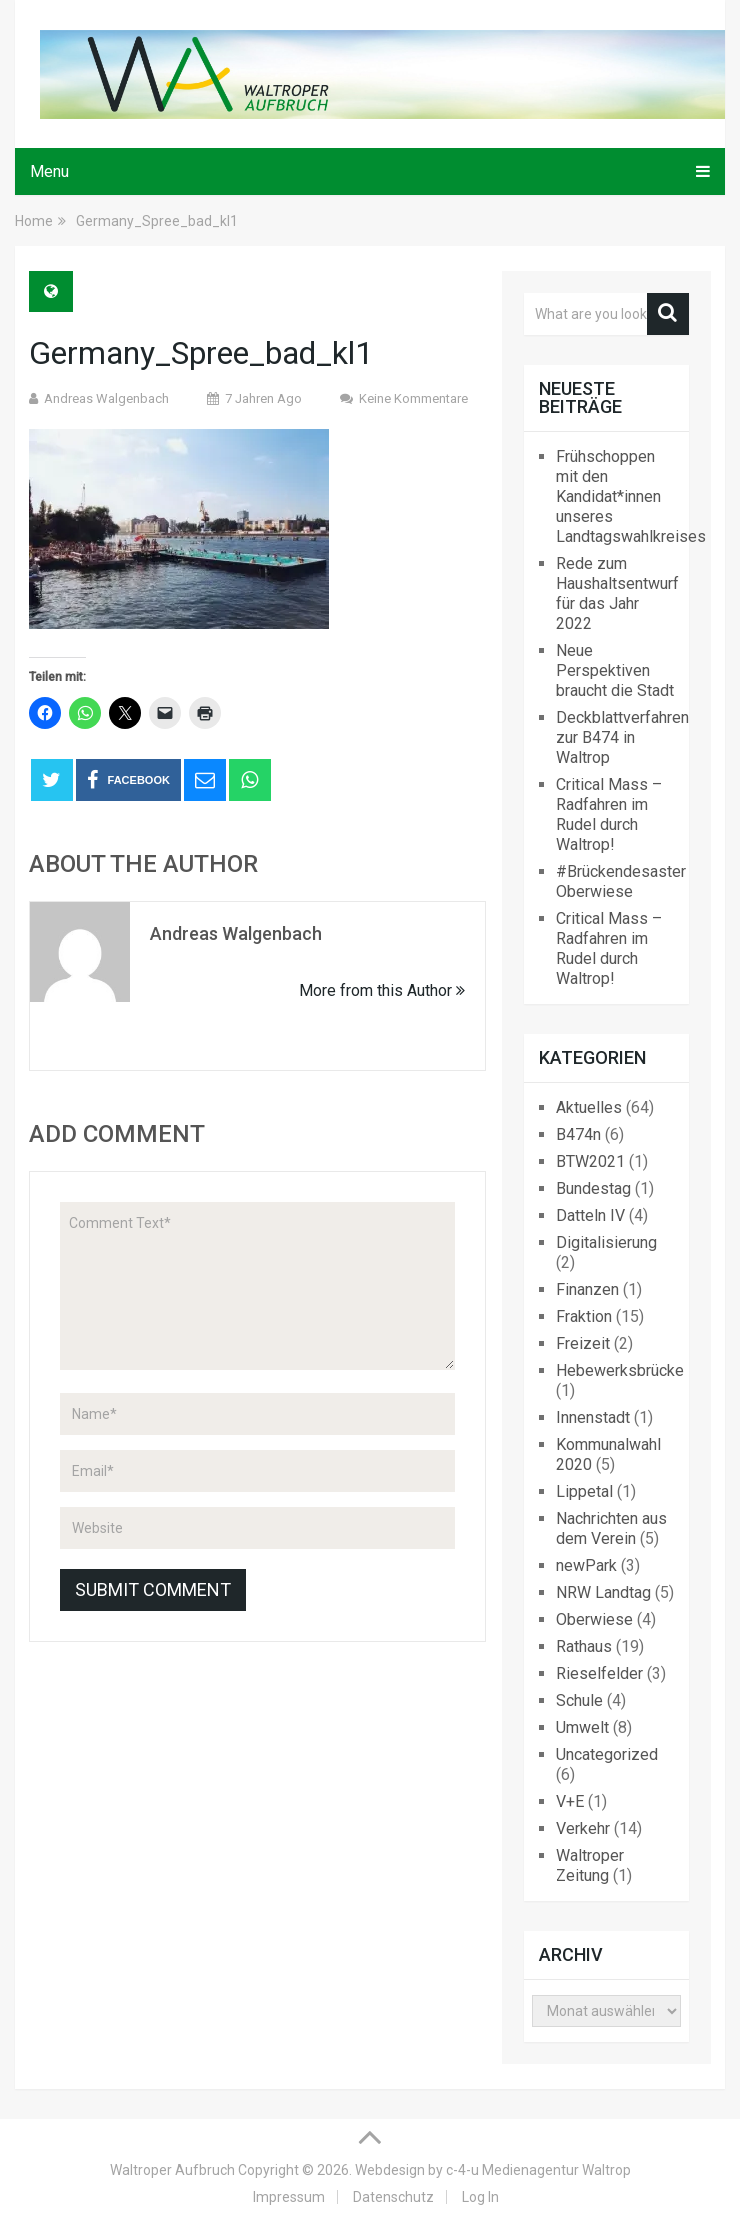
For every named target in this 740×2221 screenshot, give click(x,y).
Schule (579, 1700)
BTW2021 (590, 1161)
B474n (578, 1134)
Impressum (289, 2197)
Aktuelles (589, 1107)
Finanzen (587, 1289)
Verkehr (583, 1828)
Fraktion (584, 1316)
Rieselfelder (599, 1673)
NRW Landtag (603, 1592)
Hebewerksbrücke (620, 1370)
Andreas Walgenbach (106, 398)
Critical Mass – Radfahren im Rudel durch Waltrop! (609, 814)
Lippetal (584, 1491)
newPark (586, 1565)
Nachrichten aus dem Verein (611, 1528)
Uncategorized (607, 1754)
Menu (49, 171)
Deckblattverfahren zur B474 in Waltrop (622, 737)
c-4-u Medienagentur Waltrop (538, 2170)
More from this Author (382, 990)
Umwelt (582, 1727)
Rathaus (584, 1646)
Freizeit (583, 1343)
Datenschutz (393, 2197)
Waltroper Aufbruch (172, 2170)
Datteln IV (590, 1215)
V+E (570, 1801)
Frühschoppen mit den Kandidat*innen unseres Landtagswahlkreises (631, 496)
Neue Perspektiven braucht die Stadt (615, 670)
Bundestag (593, 1188)
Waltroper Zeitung (590, 1865)
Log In (480, 2197)
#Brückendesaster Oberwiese (621, 881)
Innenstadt (593, 1417)
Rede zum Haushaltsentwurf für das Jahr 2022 (617, 593)
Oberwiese (594, 1619)
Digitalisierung (606, 1242)
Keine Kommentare (413, 398)
